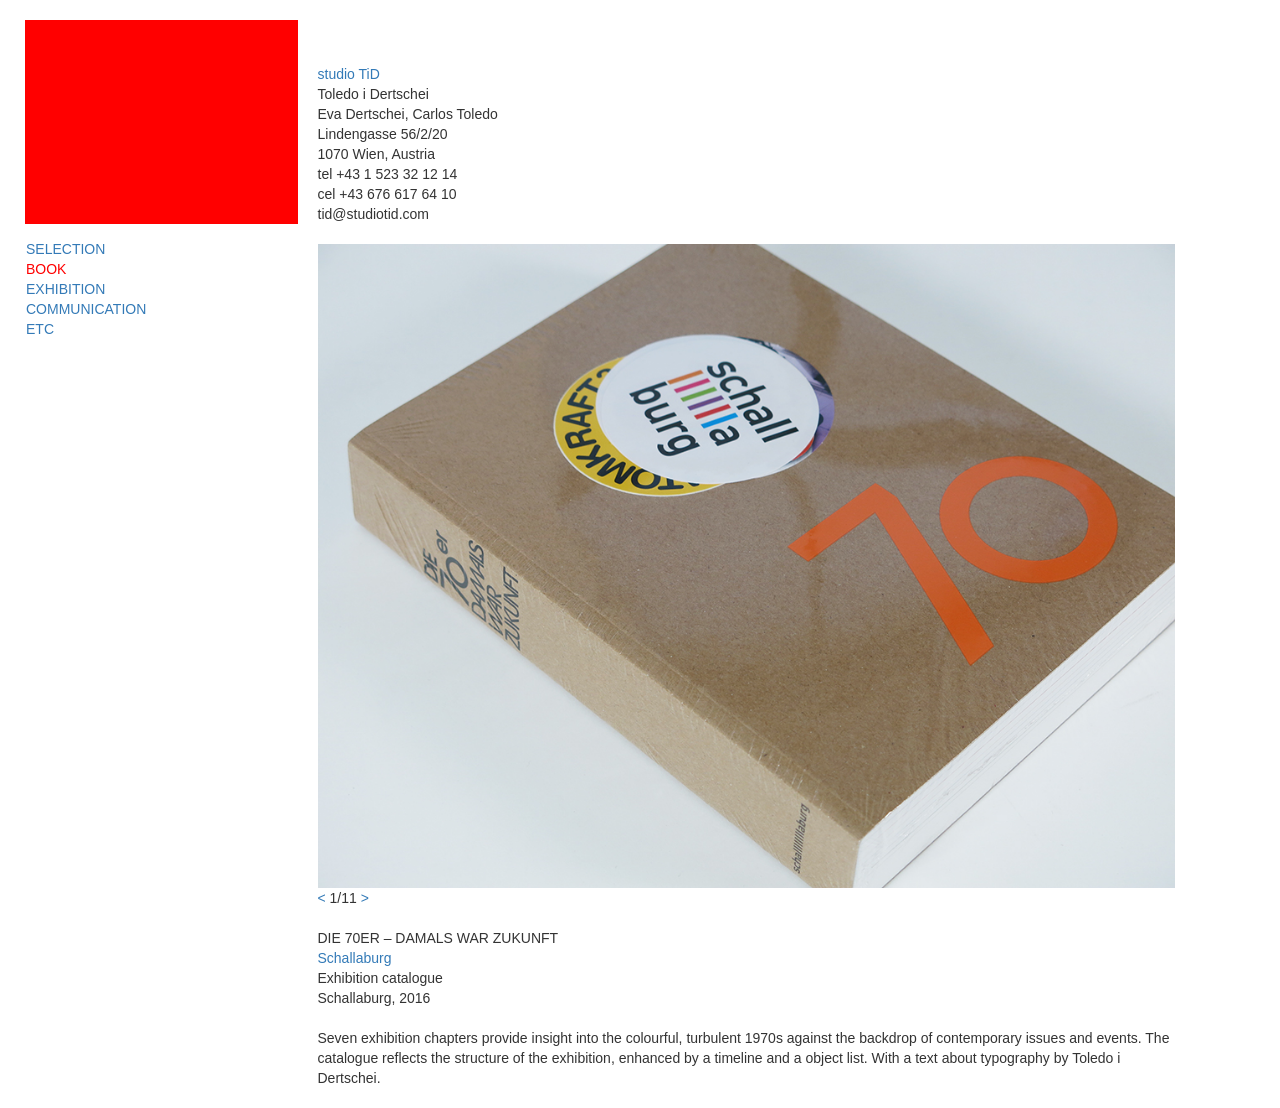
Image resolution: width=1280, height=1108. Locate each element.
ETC (40, 329)
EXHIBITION (65, 289)
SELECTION (65, 249)
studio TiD (349, 74)
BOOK (46, 269)
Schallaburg (355, 958)
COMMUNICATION (86, 309)
